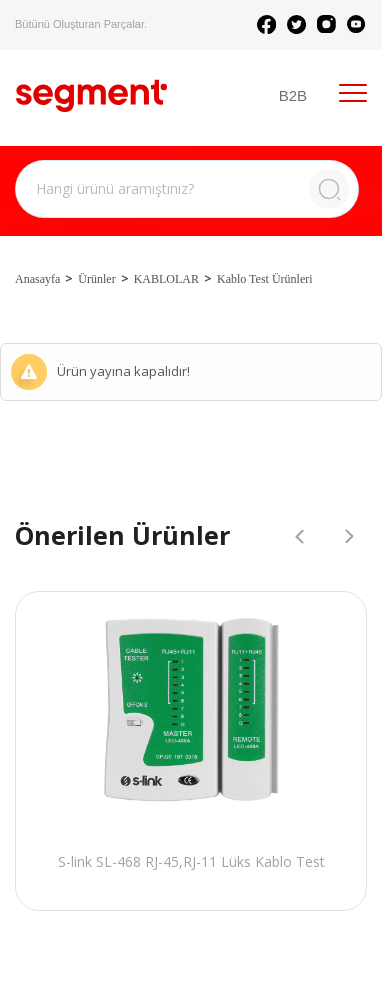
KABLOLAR (166, 279)
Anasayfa (37, 279)
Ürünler (96, 279)
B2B (293, 95)
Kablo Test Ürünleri (265, 279)
